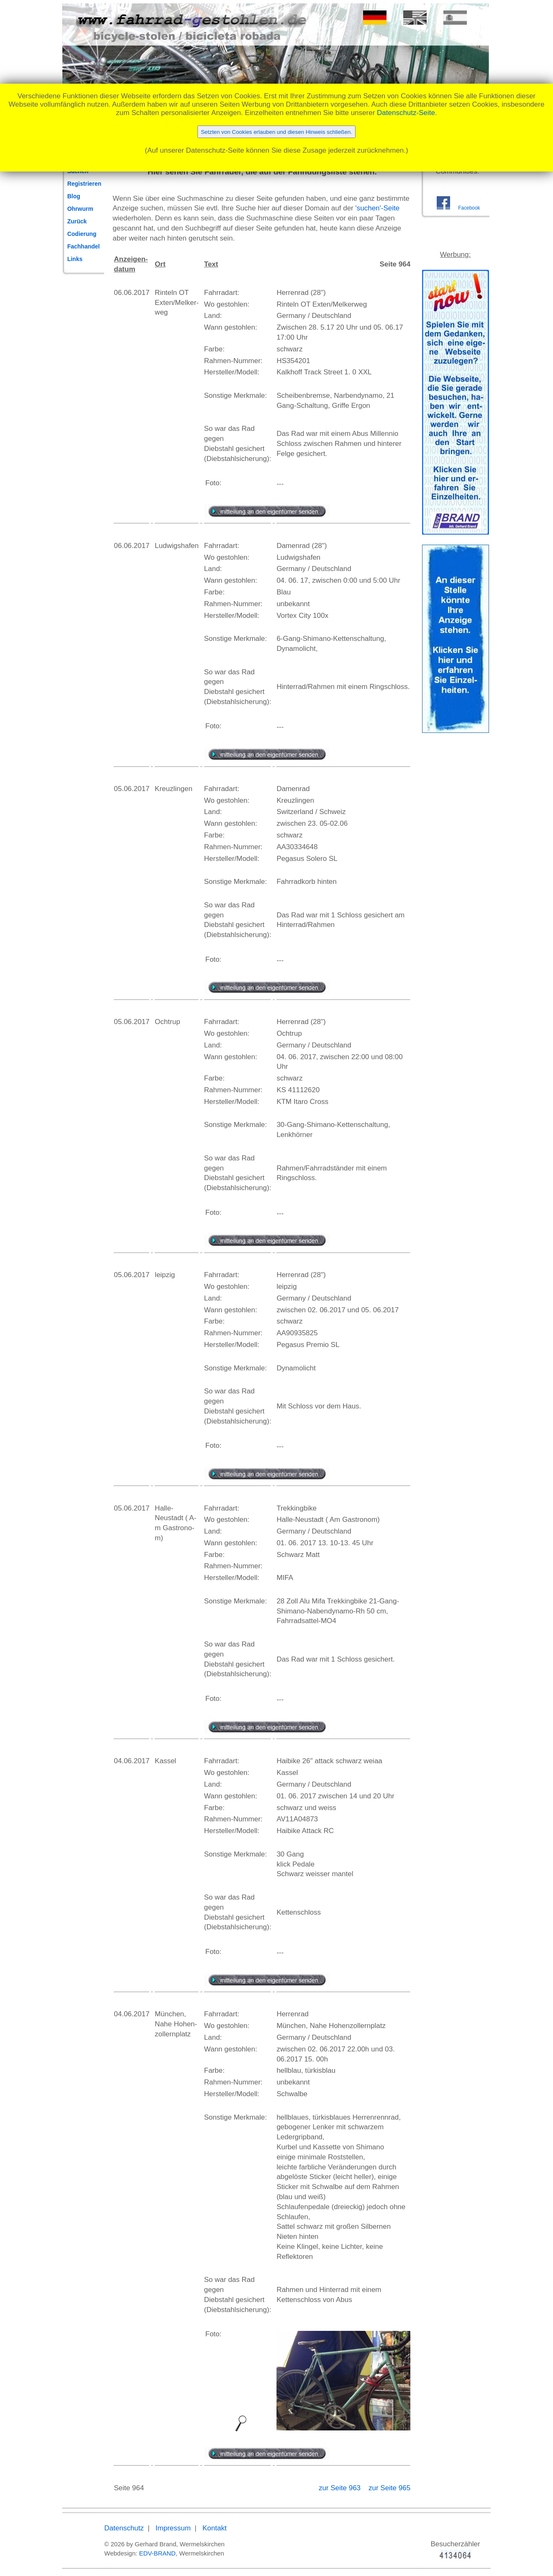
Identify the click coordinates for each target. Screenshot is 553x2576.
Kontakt (214, 2528)
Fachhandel (83, 246)
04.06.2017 (131, 1761)
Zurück (77, 221)
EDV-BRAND (157, 2553)
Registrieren (84, 183)
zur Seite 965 (389, 2488)
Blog (73, 196)
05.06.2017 (131, 789)
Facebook (469, 208)
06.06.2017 (131, 293)
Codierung (82, 233)
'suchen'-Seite (378, 208)
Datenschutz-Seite (406, 113)
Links (75, 259)
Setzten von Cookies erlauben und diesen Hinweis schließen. (276, 132)
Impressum (173, 2528)
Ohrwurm (80, 208)
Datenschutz (124, 2528)
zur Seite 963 (341, 2488)
